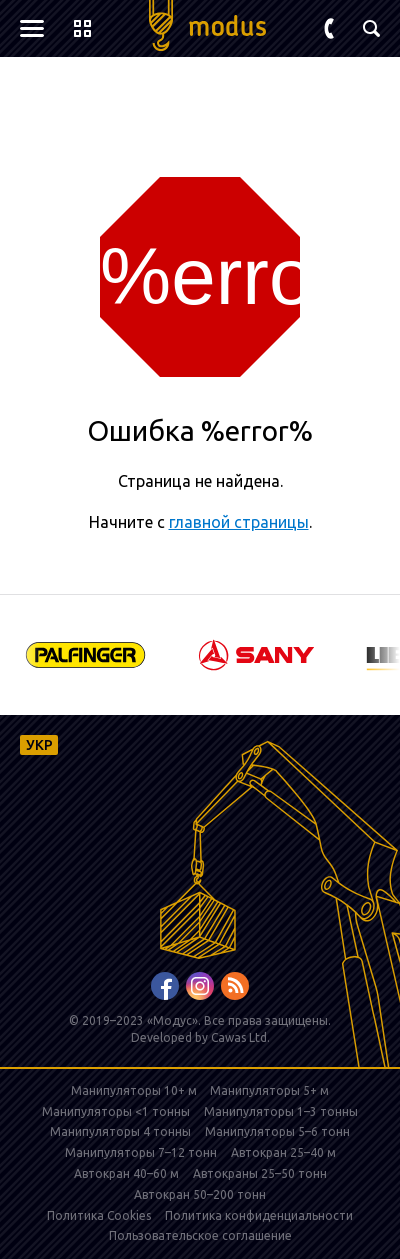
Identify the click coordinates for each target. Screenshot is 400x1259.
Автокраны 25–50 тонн (260, 1173)
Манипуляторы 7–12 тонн (141, 1152)
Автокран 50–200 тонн (200, 1194)
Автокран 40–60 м (126, 1173)
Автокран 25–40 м (283, 1152)
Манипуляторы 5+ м (269, 1090)
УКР (39, 745)
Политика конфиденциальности (259, 1215)
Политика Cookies (99, 1215)
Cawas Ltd (239, 1037)
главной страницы (239, 522)
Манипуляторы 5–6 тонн (277, 1131)
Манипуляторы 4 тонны (120, 1131)
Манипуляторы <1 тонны (116, 1111)
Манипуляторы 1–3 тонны (281, 1111)
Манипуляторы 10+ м (135, 1090)
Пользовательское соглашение (200, 1235)
